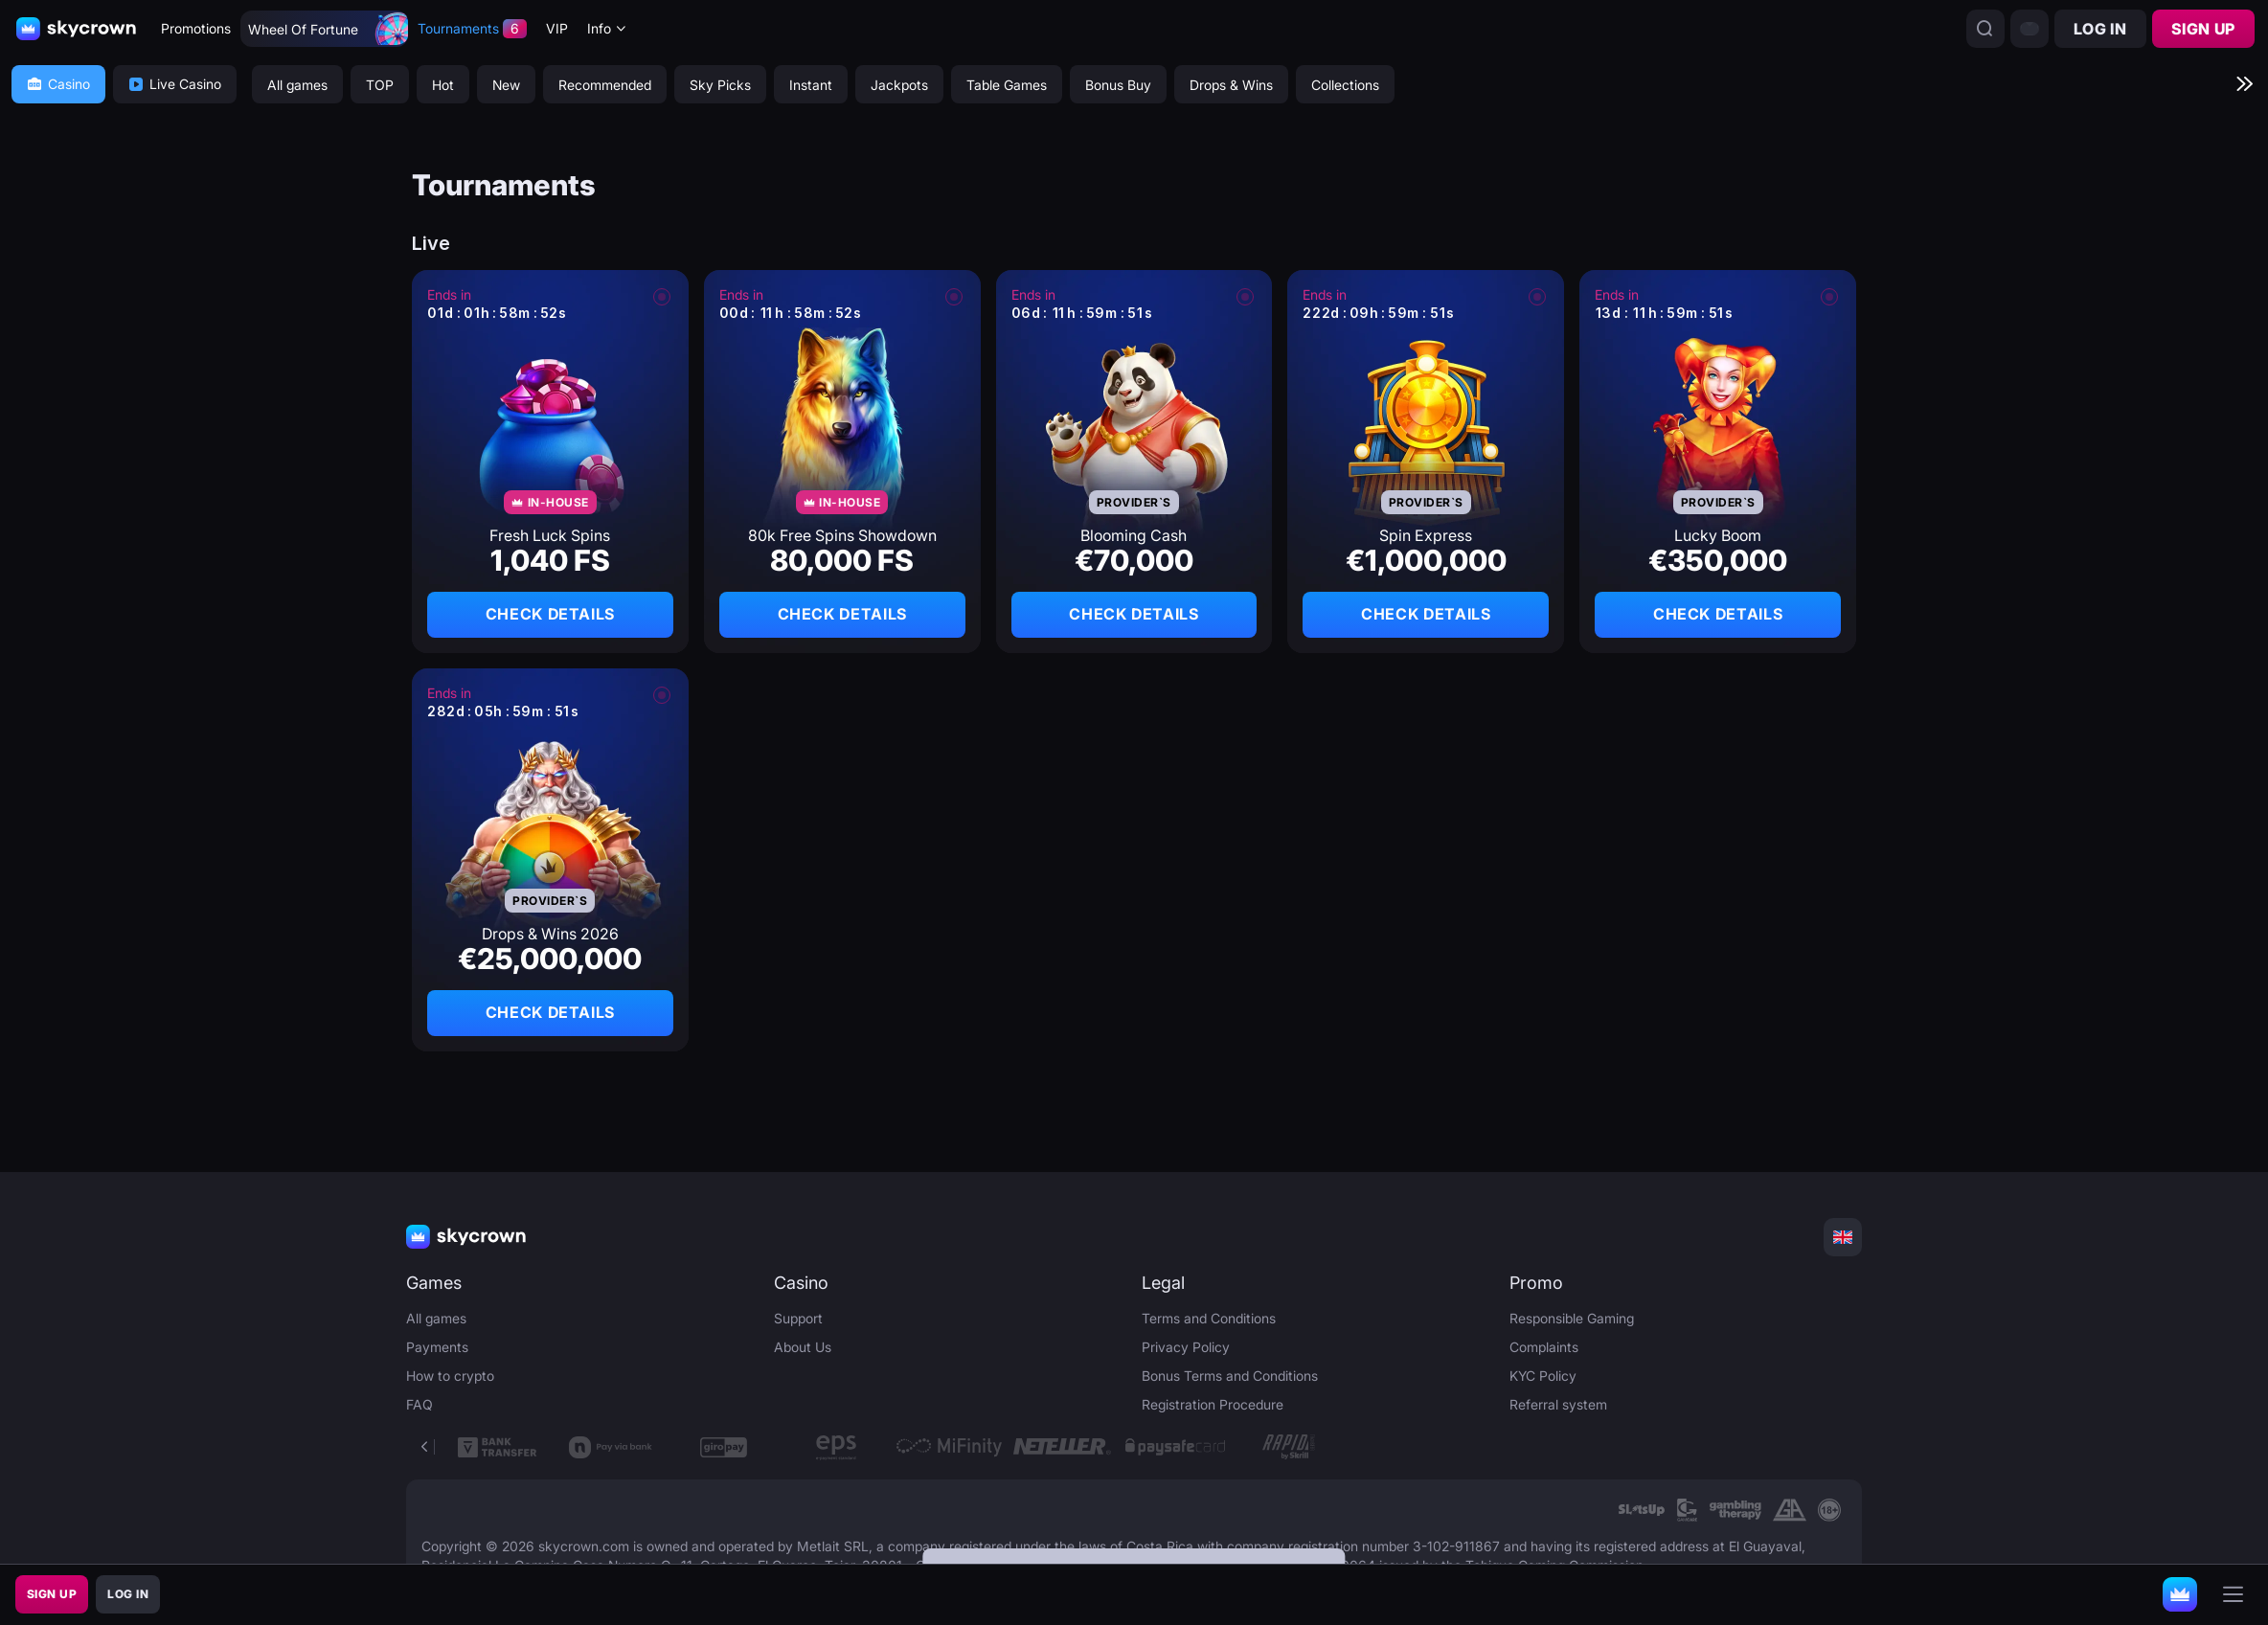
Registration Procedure (1212, 1404)
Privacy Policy (1186, 1347)
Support (798, 1318)
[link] (1641, 1510)
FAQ (419, 1404)
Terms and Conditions (1209, 1318)
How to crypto (450, 1375)
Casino (58, 84)
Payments (437, 1347)
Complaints (1543, 1347)
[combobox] (607, 29)
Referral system (1558, 1404)
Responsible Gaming (1571, 1318)
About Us (802, 1347)
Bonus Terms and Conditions (1230, 1375)
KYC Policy (1542, 1375)
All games (436, 1318)
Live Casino (174, 84)
